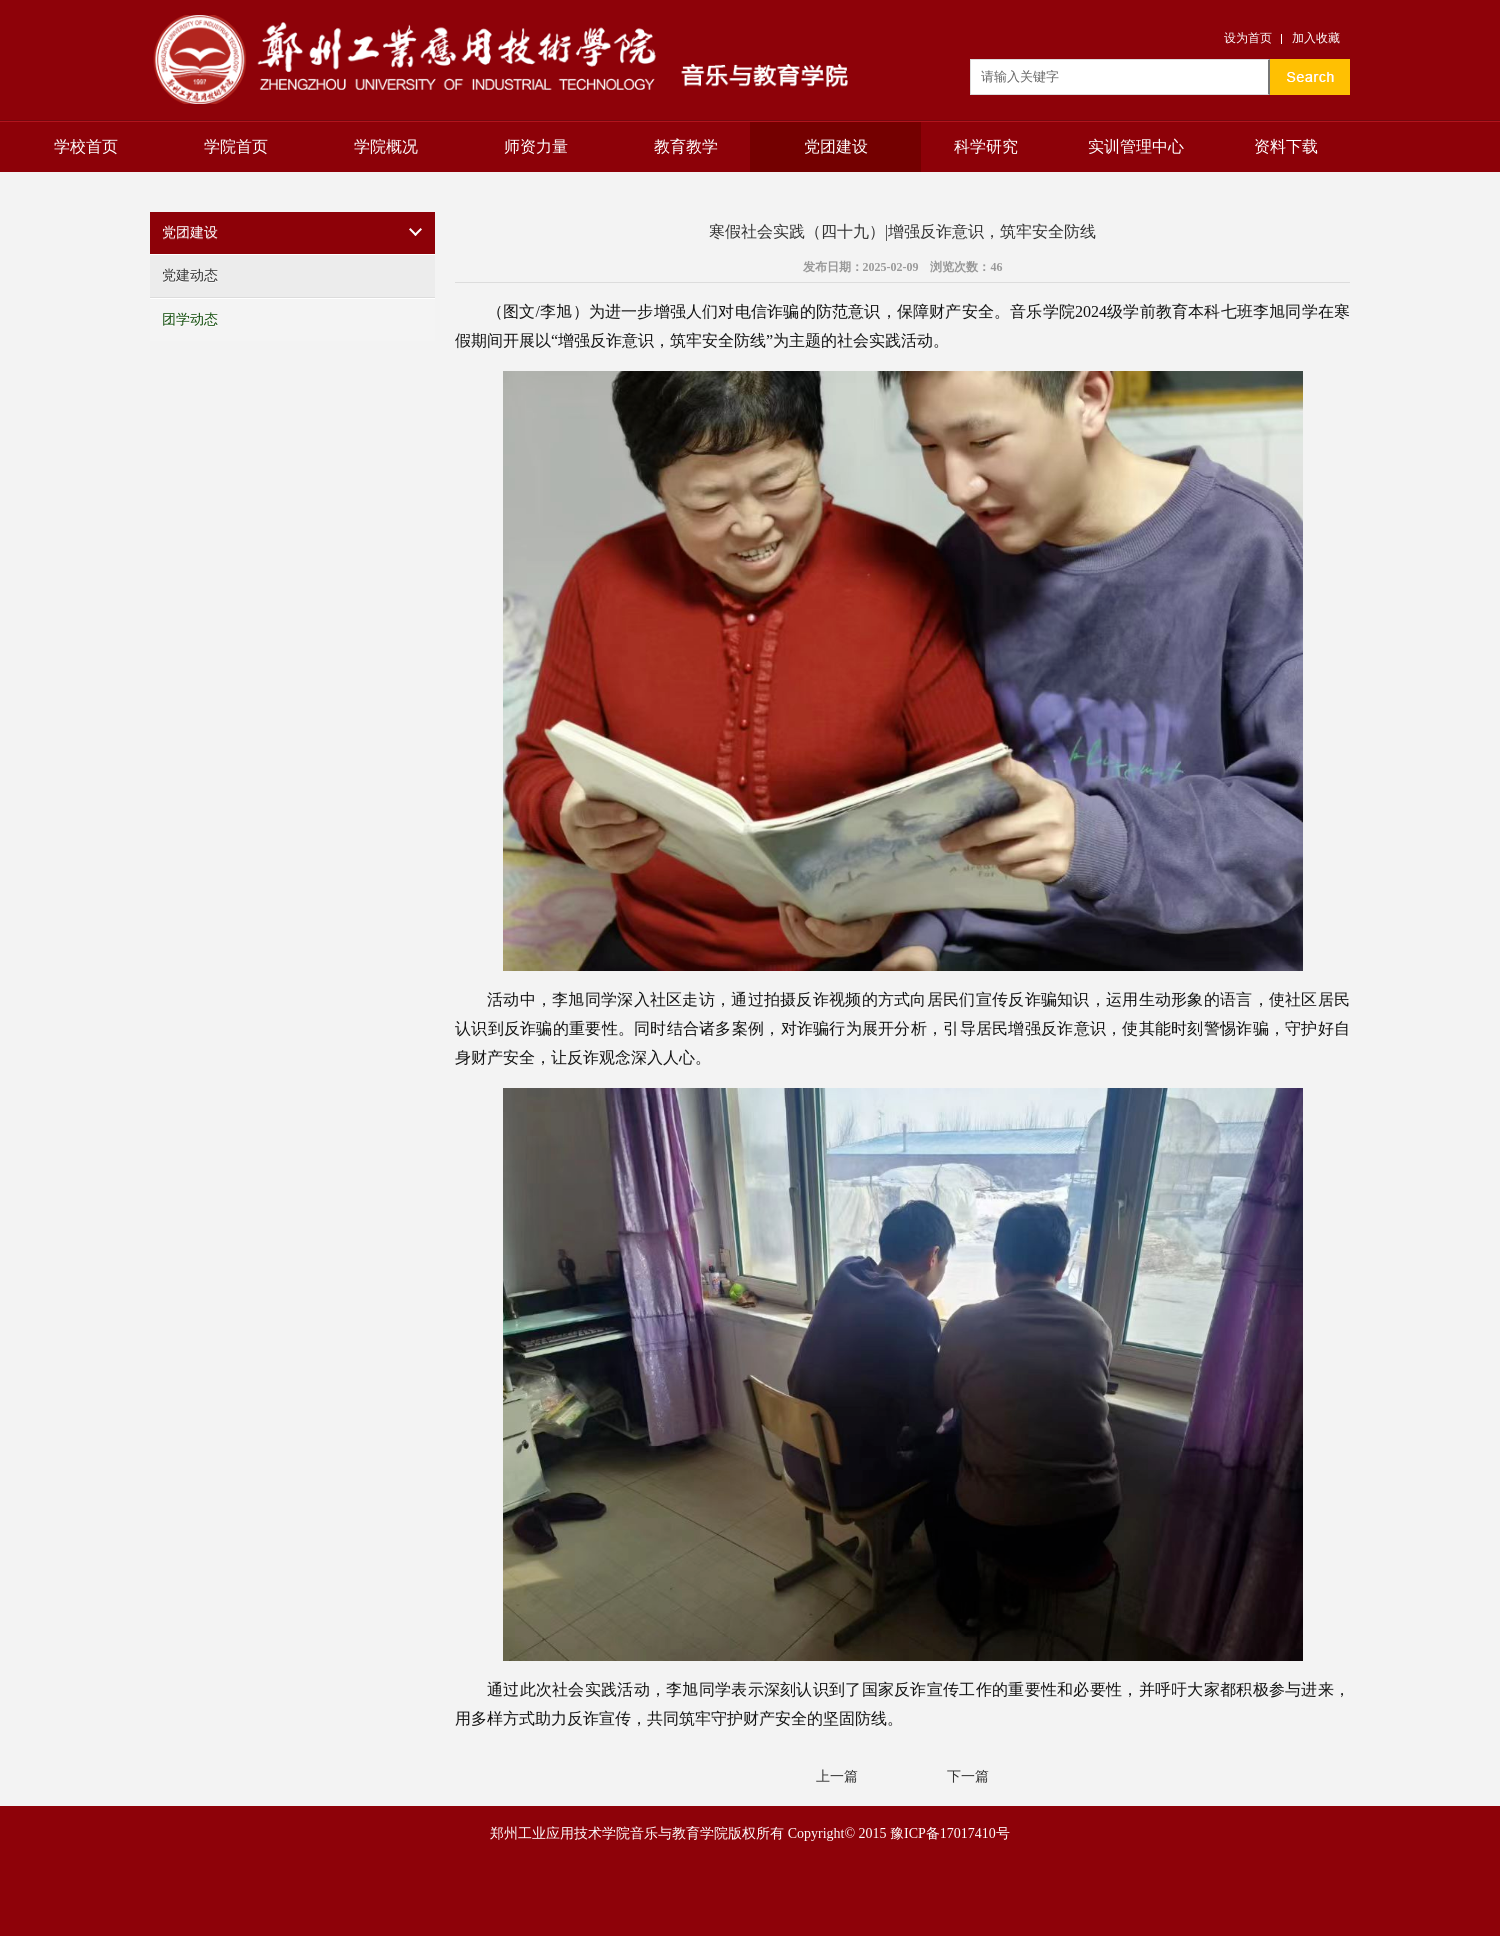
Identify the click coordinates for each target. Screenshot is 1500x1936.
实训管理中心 (1136, 146)
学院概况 (386, 146)
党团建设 (836, 146)
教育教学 (686, 146)
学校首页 (86, 146)
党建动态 (190, 275)
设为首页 (1248, 38)
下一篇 (968, 1776)
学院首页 (236, 146)
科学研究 (986, 146)
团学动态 (190, 319)
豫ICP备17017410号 (950, 1833)
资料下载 (1286, 146)
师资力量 (536, 146)
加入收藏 (1316, 38)
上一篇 (837, 1776)
